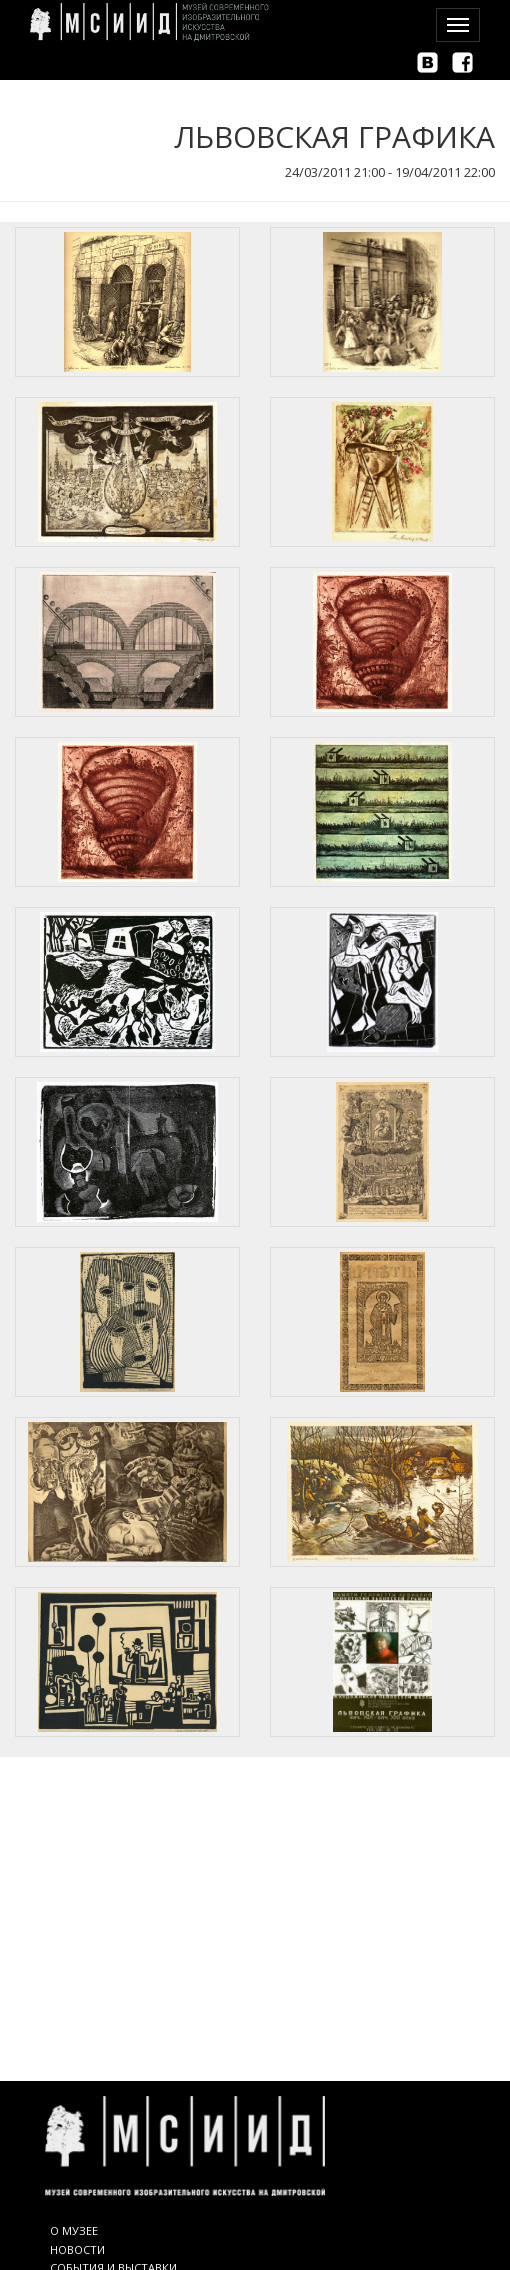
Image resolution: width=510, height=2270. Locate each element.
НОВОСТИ (77, 2249)
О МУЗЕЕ (74, 2230)
